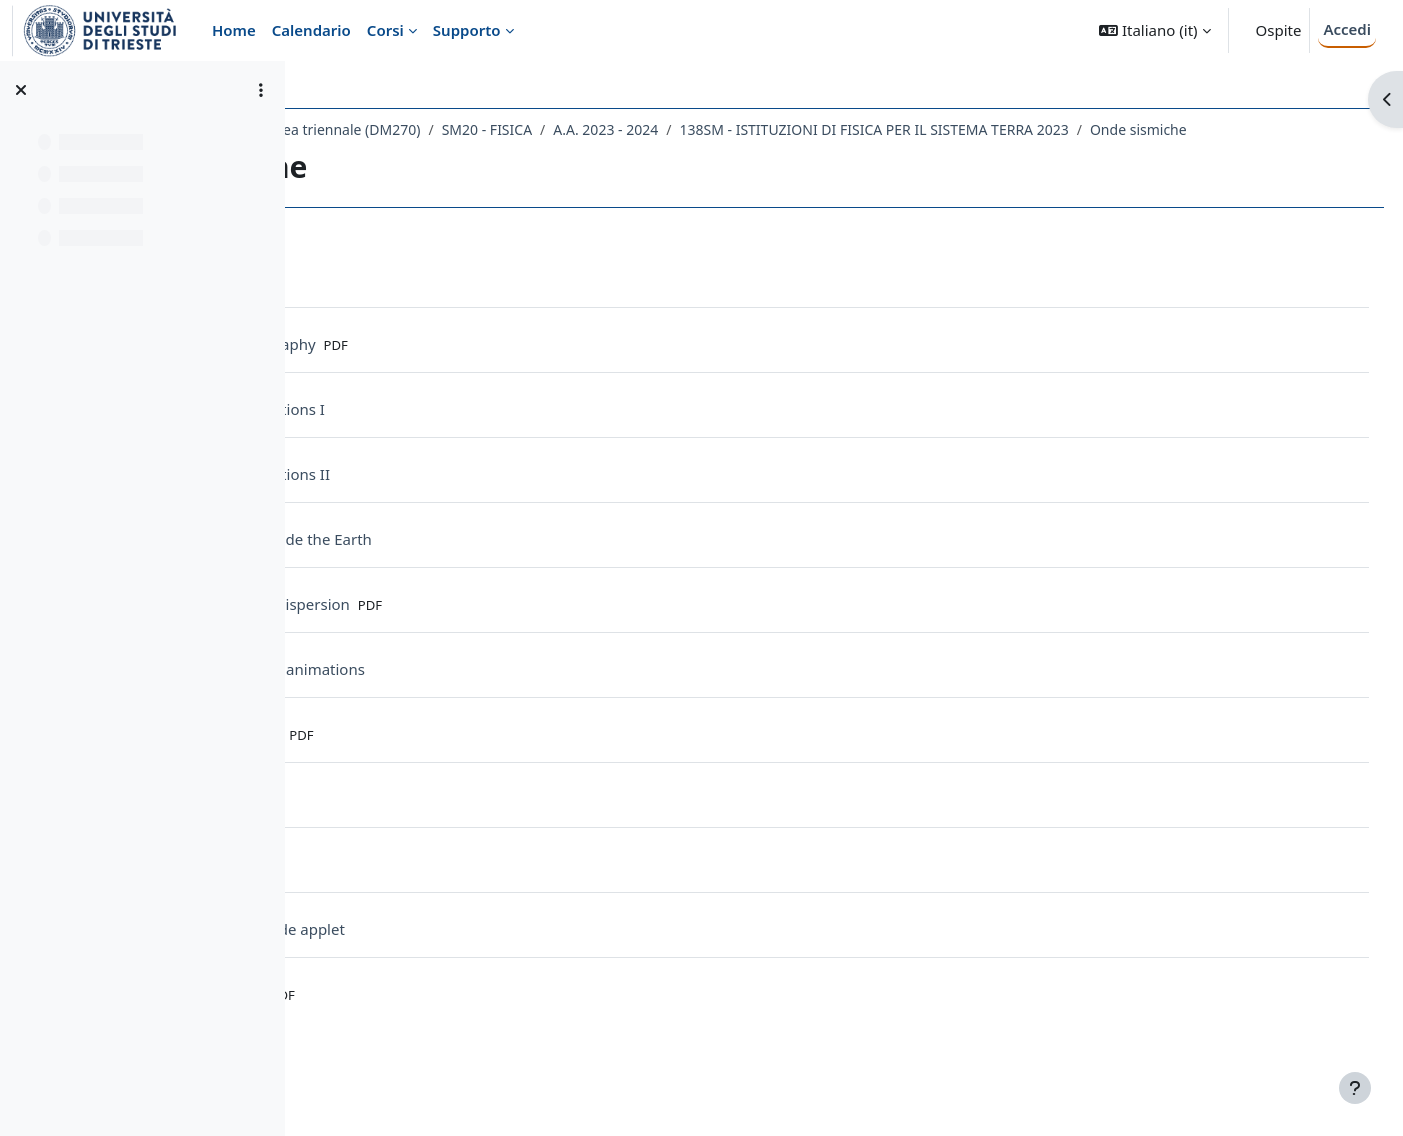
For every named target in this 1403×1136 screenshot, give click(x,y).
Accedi (1347, 29)
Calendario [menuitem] (311, 30)
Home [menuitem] (234, 30)
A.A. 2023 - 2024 (840, 129)
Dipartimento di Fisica (395, 129)
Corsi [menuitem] (385, 30)
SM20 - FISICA (721, 129)
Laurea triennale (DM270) (571, 129)
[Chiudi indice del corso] (21, 90)
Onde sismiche (393, 155)
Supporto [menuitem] (467, 30)
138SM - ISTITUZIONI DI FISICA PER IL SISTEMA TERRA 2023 (1108, 129)
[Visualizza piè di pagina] (1355, 1088)
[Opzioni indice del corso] (261, 90)
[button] (1154, 30)
